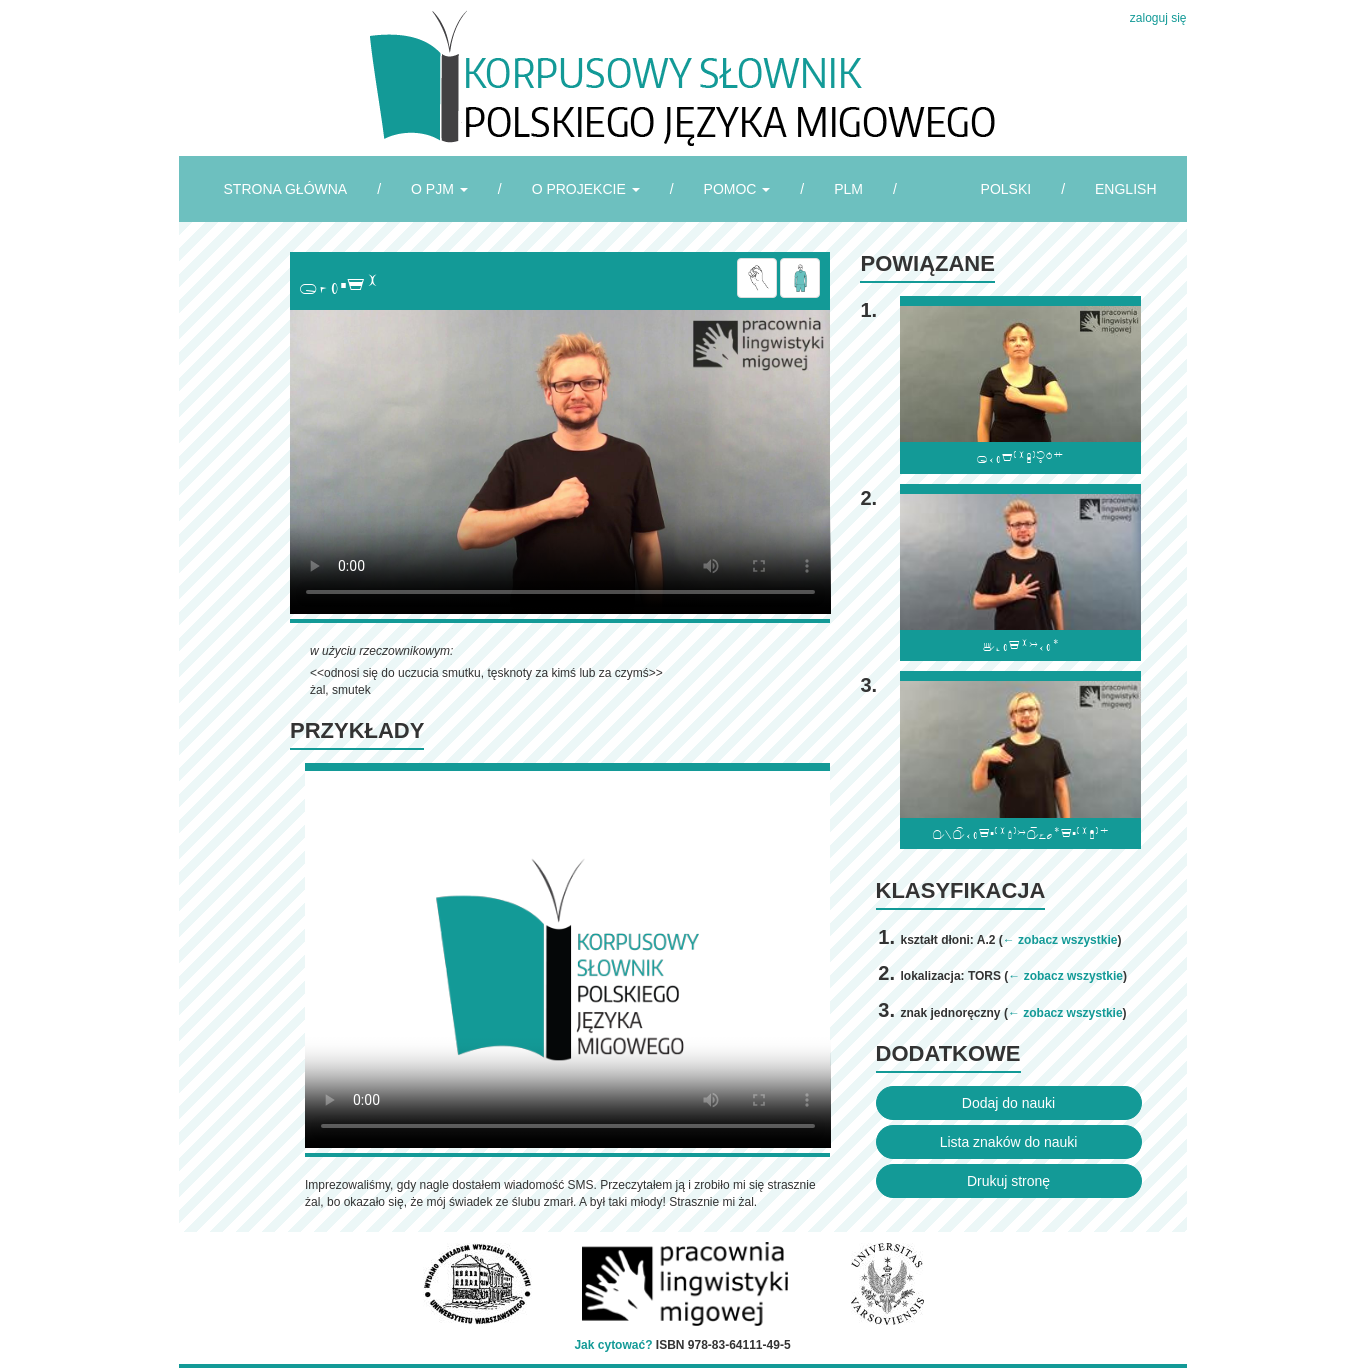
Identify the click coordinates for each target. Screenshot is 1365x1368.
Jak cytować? (613, 1345)
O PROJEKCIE (586, 189)
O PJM (439, 189)
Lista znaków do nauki (1009, 1142)
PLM (848, 189)
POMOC (737, 189)
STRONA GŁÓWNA (286, 189)
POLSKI (1006, 189)
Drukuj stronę (1008, 1181)
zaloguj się (1158, 18)
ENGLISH (1125, 189)
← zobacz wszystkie (1060, 940)
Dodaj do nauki (1008, 1103)
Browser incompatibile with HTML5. (560, 462)
